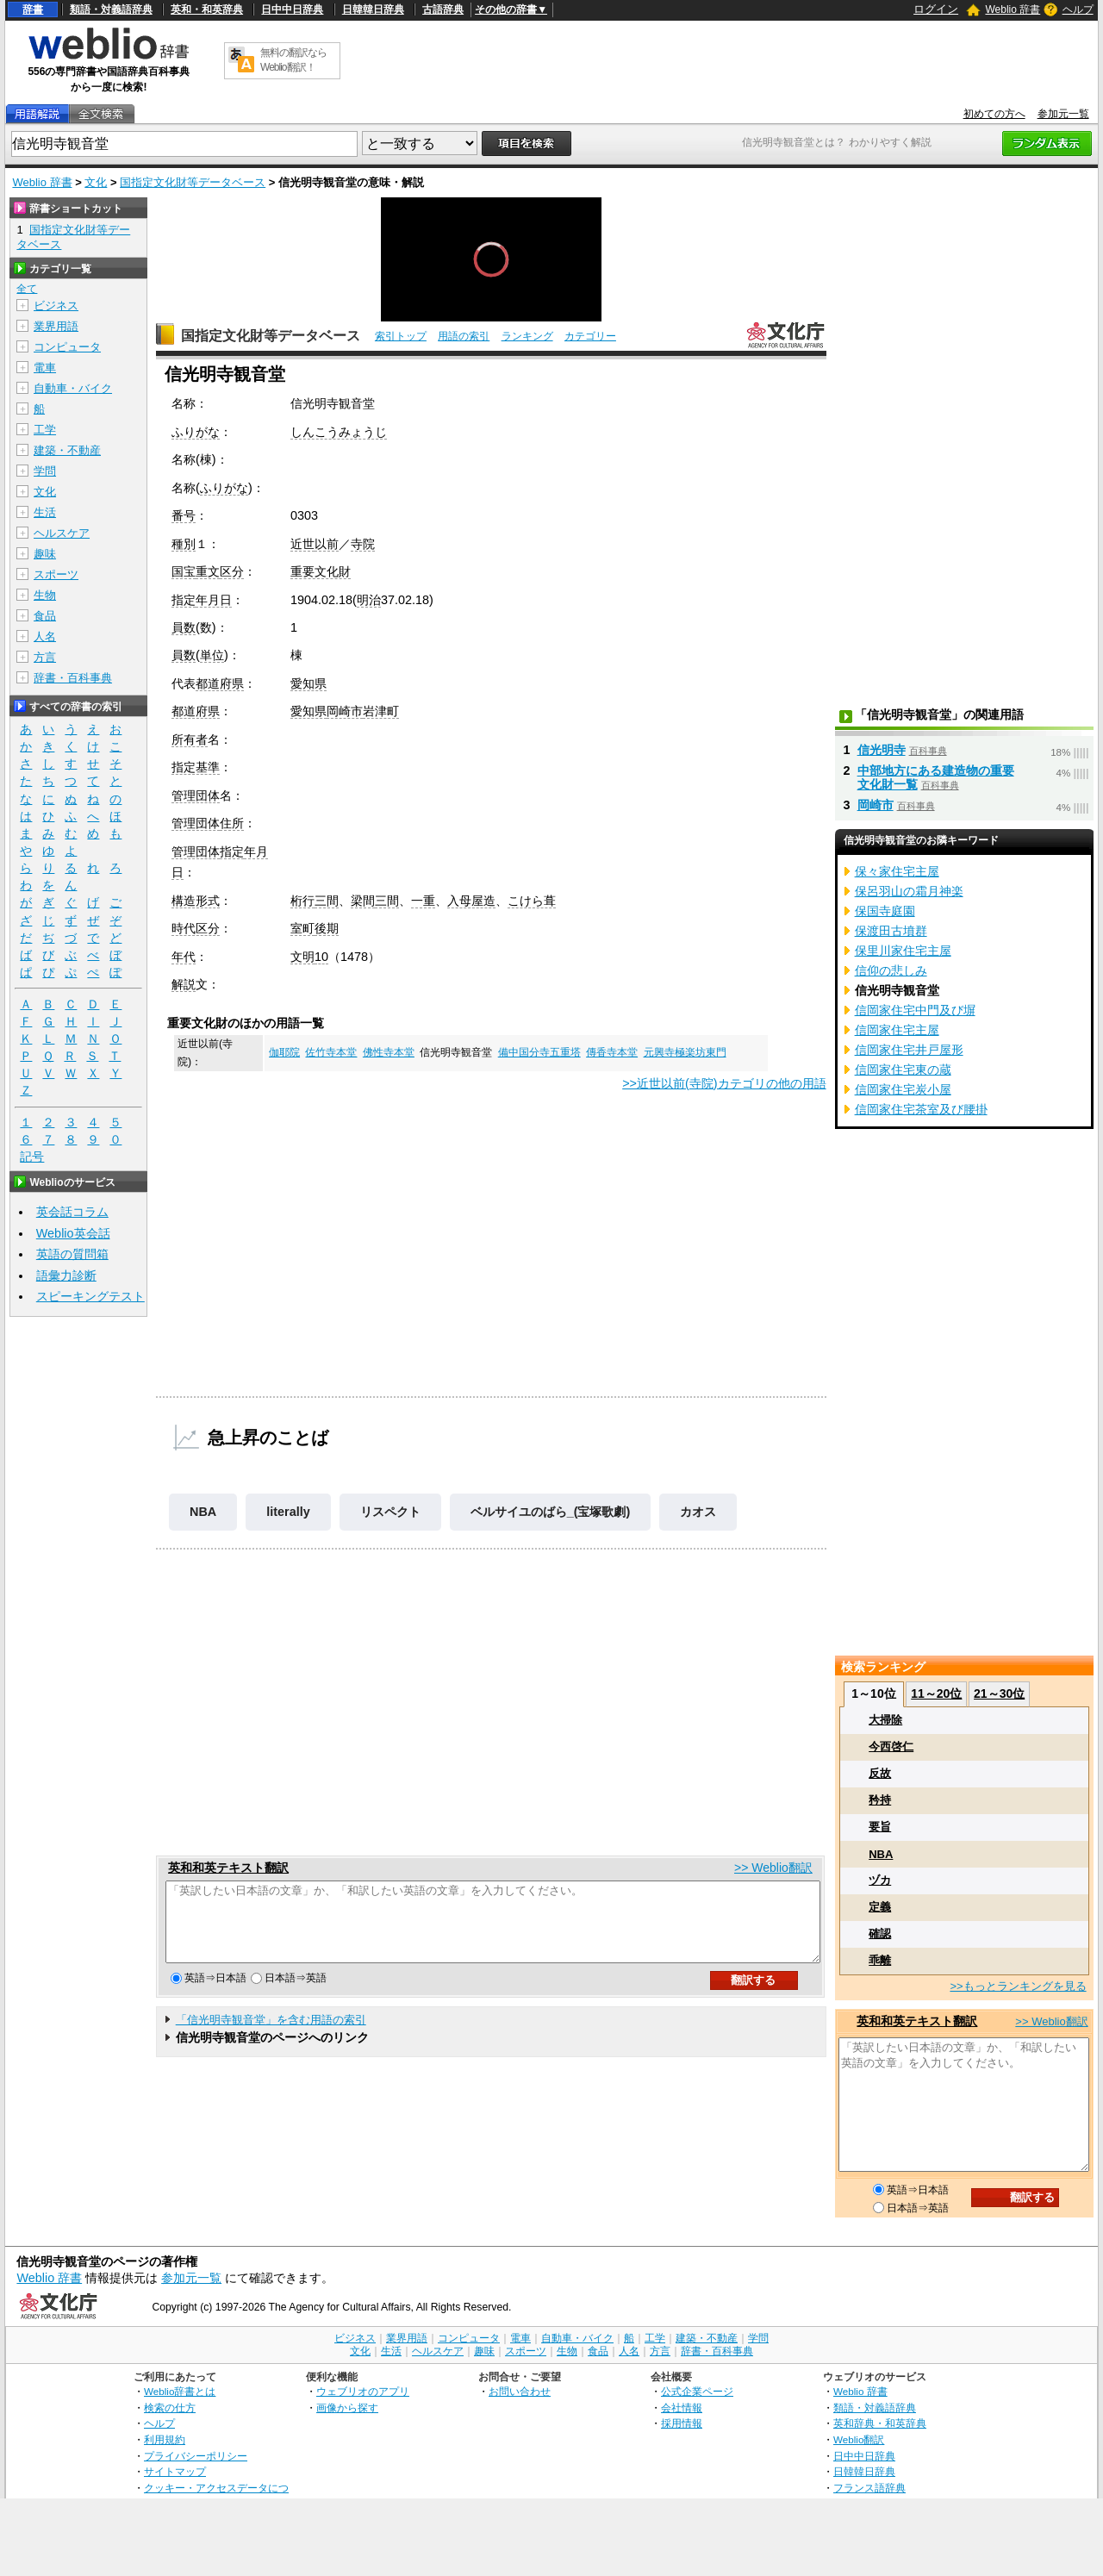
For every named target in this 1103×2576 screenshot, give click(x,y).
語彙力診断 (66, 1275)
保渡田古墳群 (891, 931)
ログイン (935, 9)
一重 (423, 901)
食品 (45, 615)
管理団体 (195, 795)
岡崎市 (345, 711)
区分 (232, 571)
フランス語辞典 (869, 2487)
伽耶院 (284, 1052)
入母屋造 (471, 901)
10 (321, 957)
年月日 (214, 600)
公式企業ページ (697, 2391)
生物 (45, 595)
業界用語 (56, 326)
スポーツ (56, 574)
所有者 (189, 739)
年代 (183, 957)
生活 (45, 512)
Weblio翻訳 (858, 2439)
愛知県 (308, 683)
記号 (32, 1157)
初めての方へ (994, 114)
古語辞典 (443, 9)
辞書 (32, 9)
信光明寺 (881, 750)
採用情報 (681, 2423)
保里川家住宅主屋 (903, 950)
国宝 (183, 571)
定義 (880, 1906)
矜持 (880, 1799)
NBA (203, 1512)
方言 (45, 657)
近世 (302, 544)
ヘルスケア (62, 533)
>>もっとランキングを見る (1018, 1986)
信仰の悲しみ (891, 970)
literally (287, 1512)
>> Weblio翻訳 (773, 1867)
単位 (212, 655)
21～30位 (999, 1693)
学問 (45, 471)
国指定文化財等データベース (192, 182)
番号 (183, 515)
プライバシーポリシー (195, 2455)
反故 (880, 1773)
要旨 (880, 1826)
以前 (327, 544)
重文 (208, 571)
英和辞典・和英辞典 (879, 2423)
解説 (183, 984)
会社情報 (681, 2407)
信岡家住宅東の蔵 (903, 1069)
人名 (45, 636)
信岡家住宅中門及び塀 (915, 1010)
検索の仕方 (170, 2407)
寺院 (363, 544)
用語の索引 (463, 336)
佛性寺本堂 (388, 1052)
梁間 (363, 901)
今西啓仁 (891, 1746)
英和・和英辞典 (207, 9)
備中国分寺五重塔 (539, 1052)
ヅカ (880, 1880)
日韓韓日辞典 (373, 9)
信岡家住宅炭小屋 (903, 1089)
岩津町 (381, 711)
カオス (698, 1512)
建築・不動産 (67, 450)
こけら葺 (532, 901)
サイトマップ (175, 2471)
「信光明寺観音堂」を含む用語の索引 (271, 2035)
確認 (880, 1933)
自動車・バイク (73, 388)
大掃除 (885, 1719)
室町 (302, 928)
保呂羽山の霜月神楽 (909, 891)
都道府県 (220, 683)
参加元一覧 (1063, 114)
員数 (183, 627)
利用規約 (164, 2439)
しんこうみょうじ (338, 432)
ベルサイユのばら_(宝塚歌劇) (550, 1512)
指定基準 (195, 767)
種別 (183, 544)
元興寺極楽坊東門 (685, 1052)
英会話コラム (72, 1212)
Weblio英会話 (73, 1233)
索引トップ (401, 336)
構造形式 (195, 901)
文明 (302, 957)
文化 (95, 182)
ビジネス (56, 305)
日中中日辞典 (292, 9)
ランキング (527, 336)
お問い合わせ (520, 2391)
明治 (369, 600)
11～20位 (936, 1693)
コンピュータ (67, 346)
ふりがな (195, 432)
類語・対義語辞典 (111, 9)
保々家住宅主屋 (897, 871)
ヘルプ (1078, 9)
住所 (232, 823)
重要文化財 (320, 571)
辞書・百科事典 (73, 677)
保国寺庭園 (885, 911)
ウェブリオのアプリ (362, 2391)
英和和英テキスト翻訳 (228, 1867)
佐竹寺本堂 (331, 1052)
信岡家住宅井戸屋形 (909, 1050)
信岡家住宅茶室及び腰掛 (921, 1109)
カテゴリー (590, 336)
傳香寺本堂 (612, 1052)
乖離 (880, 1960)
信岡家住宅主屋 (897, 1030)
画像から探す (347, 2407)
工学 (45, 429)
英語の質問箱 (72, 1254)
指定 (183, 600)
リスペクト (390, 1512)
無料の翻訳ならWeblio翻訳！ (293, 60)
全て (26, 289)
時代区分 (195, 928)
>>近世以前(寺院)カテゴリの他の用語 (724, 1083)
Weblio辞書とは (179, 2391)
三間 (327, 901)
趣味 (45, 553)
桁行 (302, 901)
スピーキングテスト (90, 1296)
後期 (327, 928)
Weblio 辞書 (1012, 9)
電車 (45, 367)
